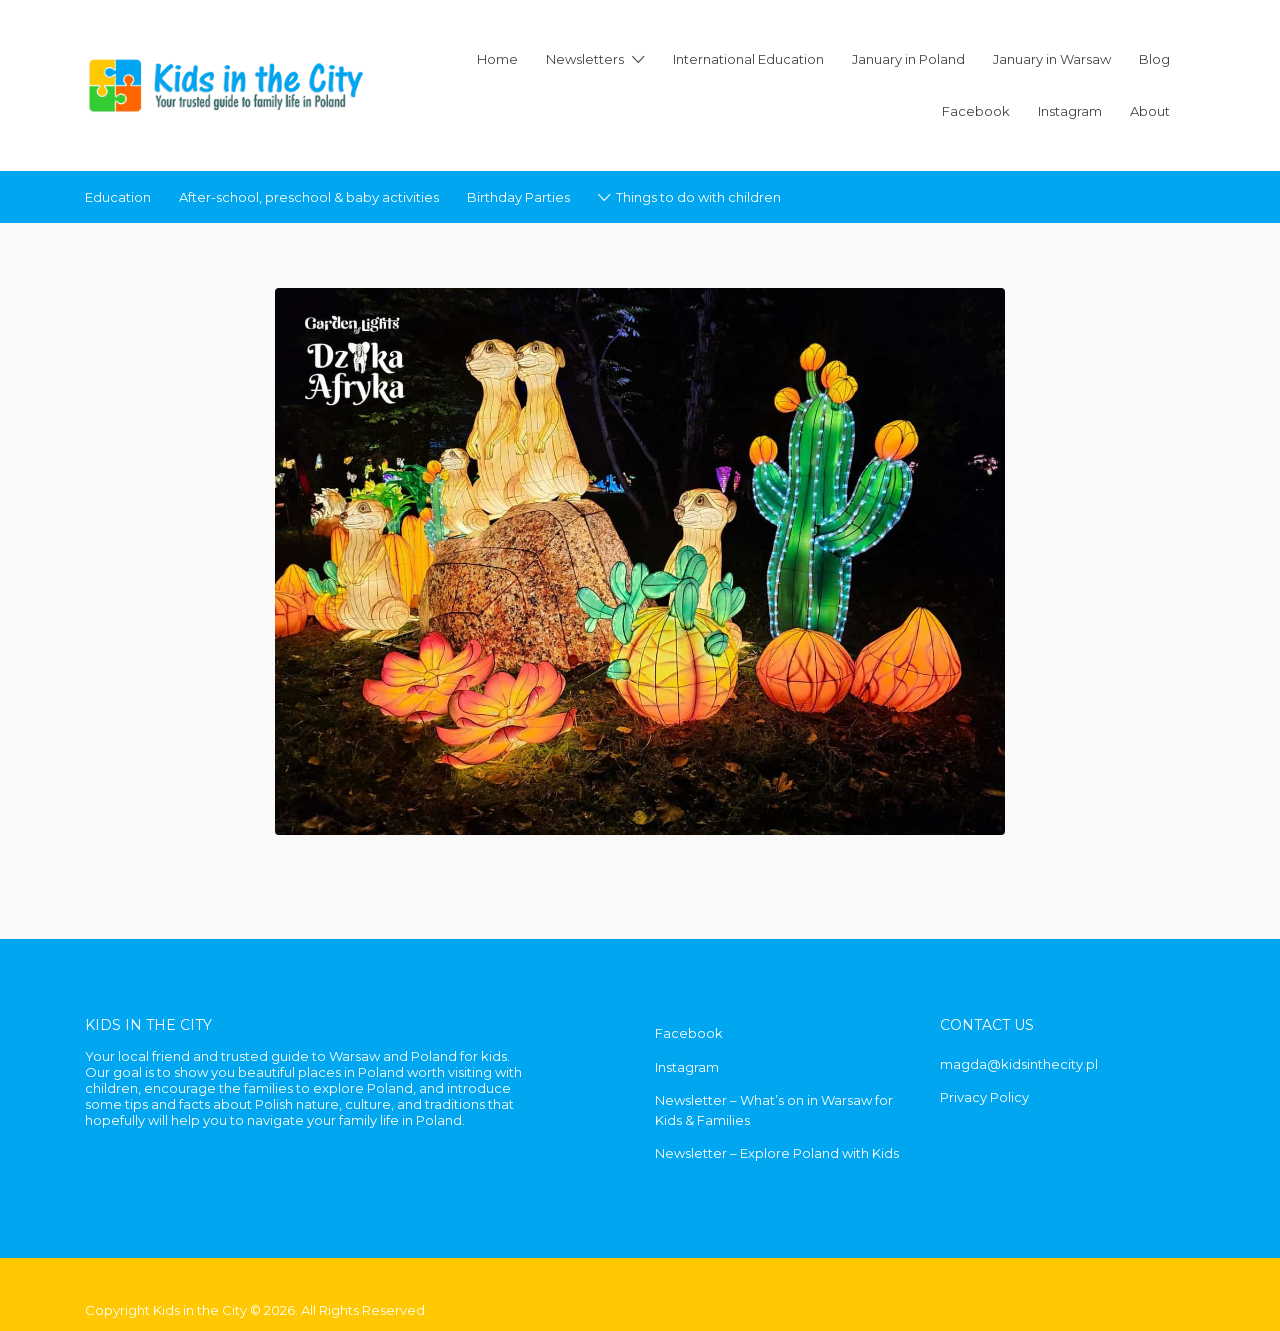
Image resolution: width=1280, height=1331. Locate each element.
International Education (748, 59)
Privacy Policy (984, 1097)
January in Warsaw (1052, 59)
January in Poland (908, 59)
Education (118, 197)
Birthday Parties (518, 197)
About (1150, 111)
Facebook (976, 111)
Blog (1154, 59)
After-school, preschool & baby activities (309, 197)
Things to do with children (698, 197)
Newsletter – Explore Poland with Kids (777, 1153)
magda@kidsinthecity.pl (1019, 1064)
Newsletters (585, 59)
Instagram (1070, 111)
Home (497, 59)
